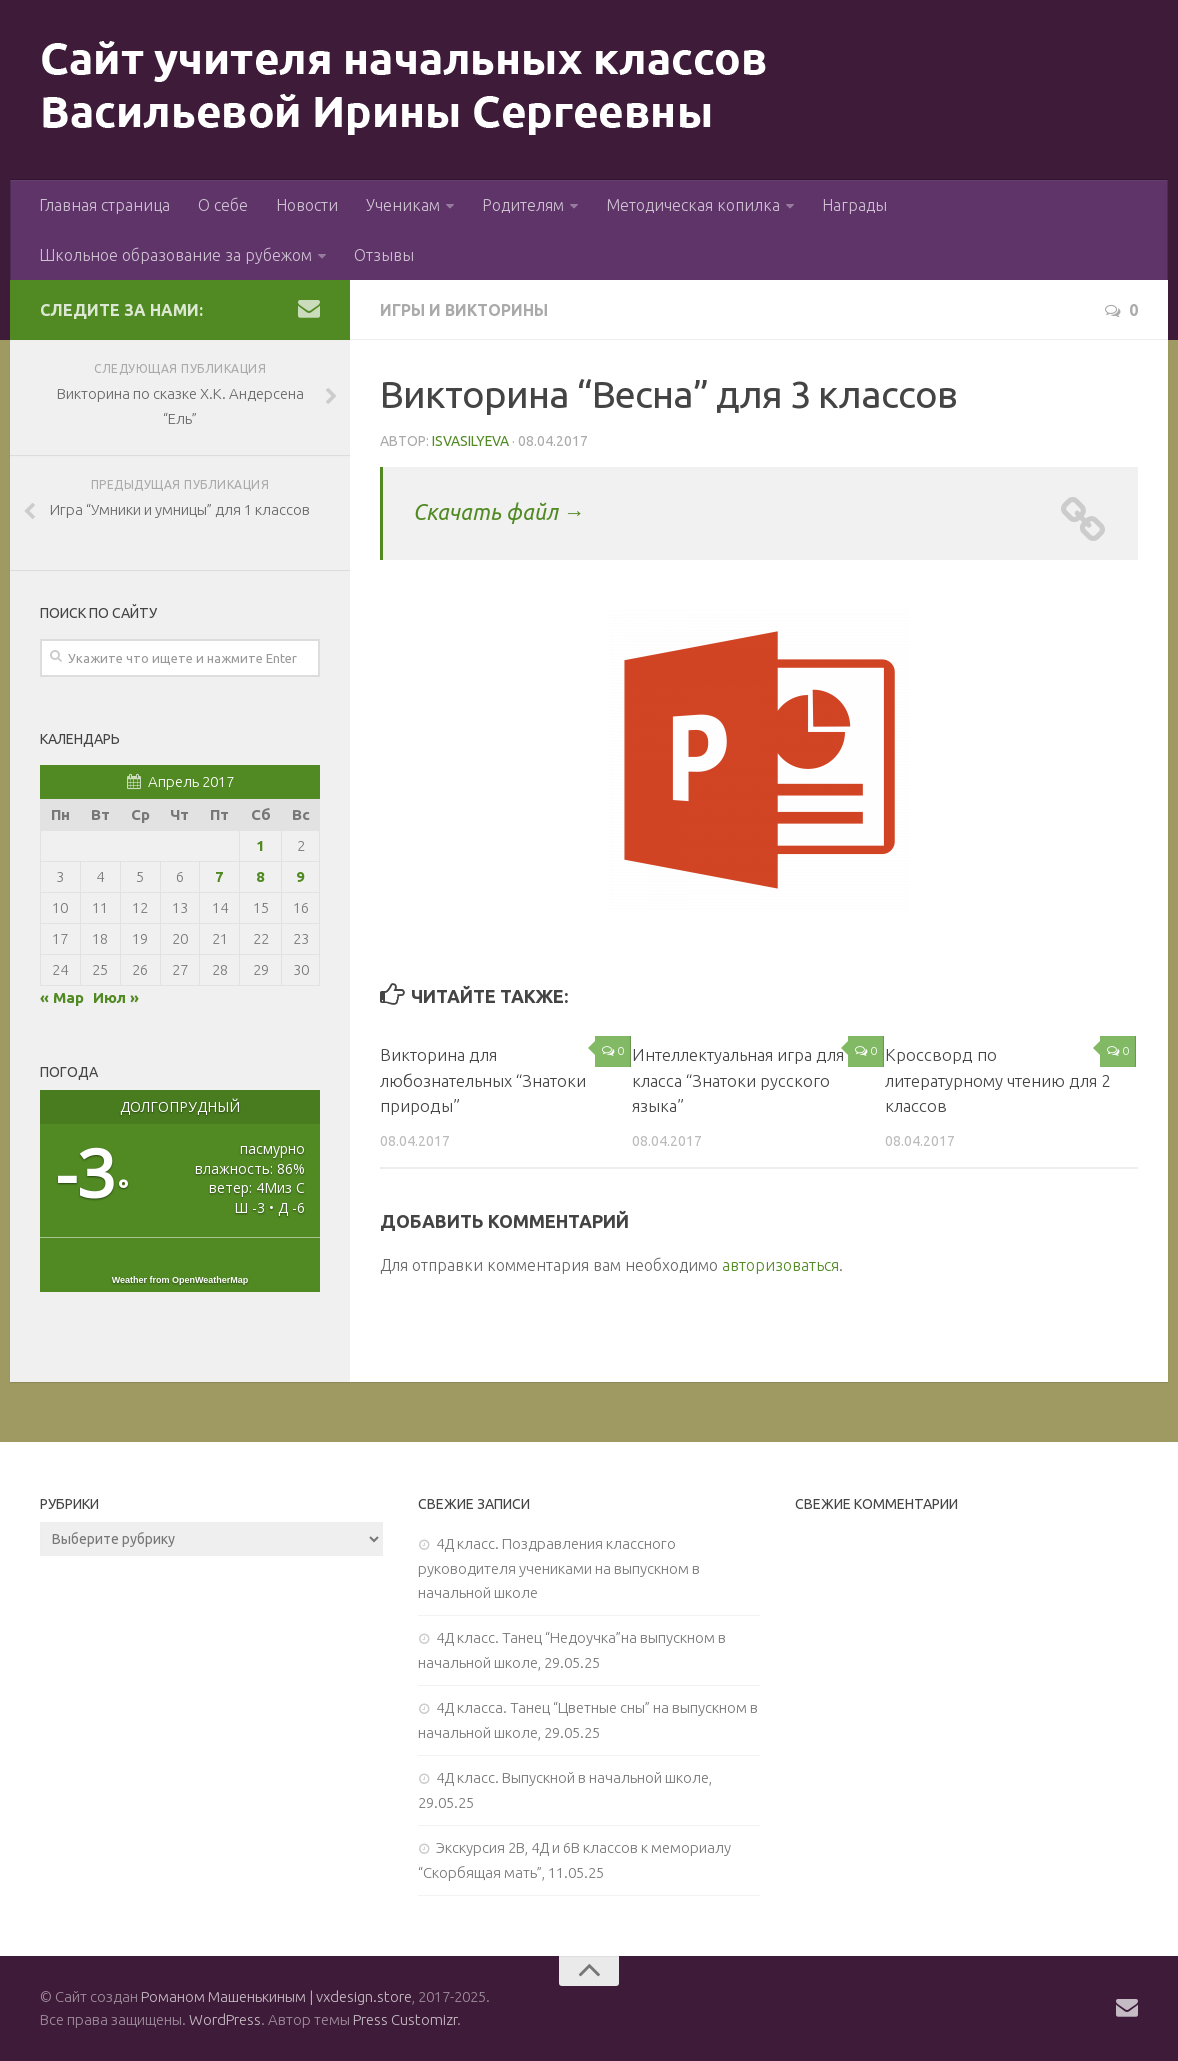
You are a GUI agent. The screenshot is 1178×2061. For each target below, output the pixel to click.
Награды (854, 205)
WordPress (225, 2019)
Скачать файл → (499, 511)
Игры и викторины (465, 310)
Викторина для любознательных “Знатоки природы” (483, 1080)
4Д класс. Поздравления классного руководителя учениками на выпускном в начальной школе (559, 1568)
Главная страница (104, 205)
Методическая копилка (693, 205)
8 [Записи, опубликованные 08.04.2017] (260, 876)
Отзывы (384, 255)
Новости (307, 205)
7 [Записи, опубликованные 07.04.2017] (219, 876)
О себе (223, 205)
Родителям (523, 205)
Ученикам (403, 205)
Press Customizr (405, 2019)
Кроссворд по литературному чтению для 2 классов (998, 1080)
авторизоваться (780, 1265)
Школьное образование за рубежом (175, 255)
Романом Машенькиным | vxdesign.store (276, 1996)
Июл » (116, 997)
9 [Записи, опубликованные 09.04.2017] (300, 876)
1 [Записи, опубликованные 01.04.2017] (260, 845)
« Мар (62, 997)
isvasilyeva (471, 441)
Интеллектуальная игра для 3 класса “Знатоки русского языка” (745, 1080)
